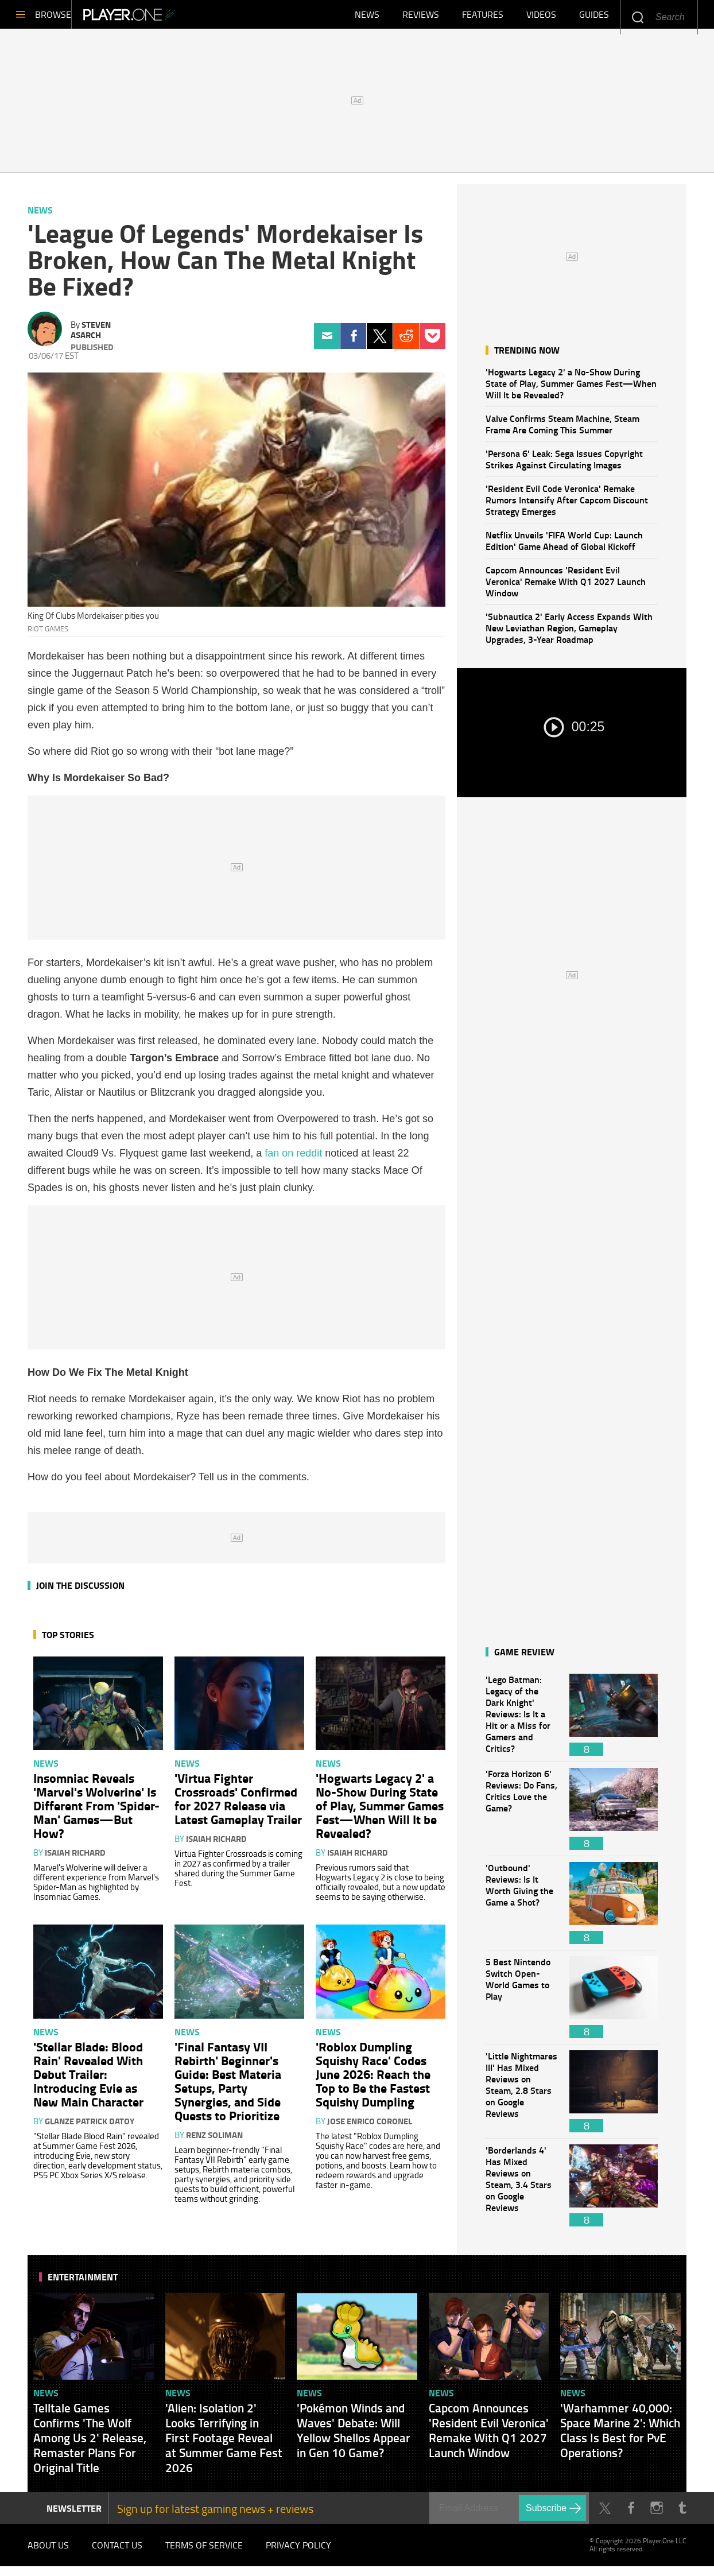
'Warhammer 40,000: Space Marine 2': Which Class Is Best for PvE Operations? (620, 2436)
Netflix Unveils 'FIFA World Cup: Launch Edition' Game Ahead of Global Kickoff (564, 546)
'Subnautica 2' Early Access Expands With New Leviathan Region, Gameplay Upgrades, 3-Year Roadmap (569, 633)
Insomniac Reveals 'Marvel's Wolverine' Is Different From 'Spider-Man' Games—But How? (96, 1811)
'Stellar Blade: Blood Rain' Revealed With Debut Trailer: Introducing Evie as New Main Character (88, 2079)
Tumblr (682, 2514)
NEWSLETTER (74, 2513)
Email (327, 342)
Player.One (168, 17)
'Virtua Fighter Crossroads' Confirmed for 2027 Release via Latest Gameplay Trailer (238, 1804)
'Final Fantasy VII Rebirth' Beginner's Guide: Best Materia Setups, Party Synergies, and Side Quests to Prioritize (227, 2086)
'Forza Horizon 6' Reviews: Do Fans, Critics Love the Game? (522, 1815)
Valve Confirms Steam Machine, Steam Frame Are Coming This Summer (562, 429)
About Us (48, 2553)
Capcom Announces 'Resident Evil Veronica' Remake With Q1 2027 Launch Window (566, 587)
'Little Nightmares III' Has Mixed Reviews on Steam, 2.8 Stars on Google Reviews (522, 2097)
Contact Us (117, 2553)
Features (482, 17)
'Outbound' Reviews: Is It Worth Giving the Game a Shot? (522, 1909)
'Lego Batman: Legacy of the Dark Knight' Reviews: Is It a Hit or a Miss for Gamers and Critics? (522, 1720)
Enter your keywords (637, 16)
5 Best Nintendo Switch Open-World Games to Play (522, 2003)
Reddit (406, 342)
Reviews (420, 17)
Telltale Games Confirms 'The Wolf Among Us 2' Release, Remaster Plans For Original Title (89, 2443)
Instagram (656, 2514)
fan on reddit (293, 1159)
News (367, 17)
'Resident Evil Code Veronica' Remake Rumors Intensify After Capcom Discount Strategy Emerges (567, 505)
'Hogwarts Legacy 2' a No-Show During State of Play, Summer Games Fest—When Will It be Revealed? (571, 389)
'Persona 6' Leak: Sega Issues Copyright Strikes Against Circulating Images (564, 464)
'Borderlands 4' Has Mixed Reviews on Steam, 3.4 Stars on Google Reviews (522, 2191)
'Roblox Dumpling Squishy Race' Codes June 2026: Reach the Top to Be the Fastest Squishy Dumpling (373, 2079)
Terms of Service (204, 2553)
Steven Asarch (91, 335)
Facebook (353, 342)
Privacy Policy (298, 2553)
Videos (541, 17)
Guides (594, 17)
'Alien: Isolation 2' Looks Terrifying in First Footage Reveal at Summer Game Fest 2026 (223, 2443)
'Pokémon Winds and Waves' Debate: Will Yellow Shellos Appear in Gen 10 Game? (353, 2436)
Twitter (380, 342)
